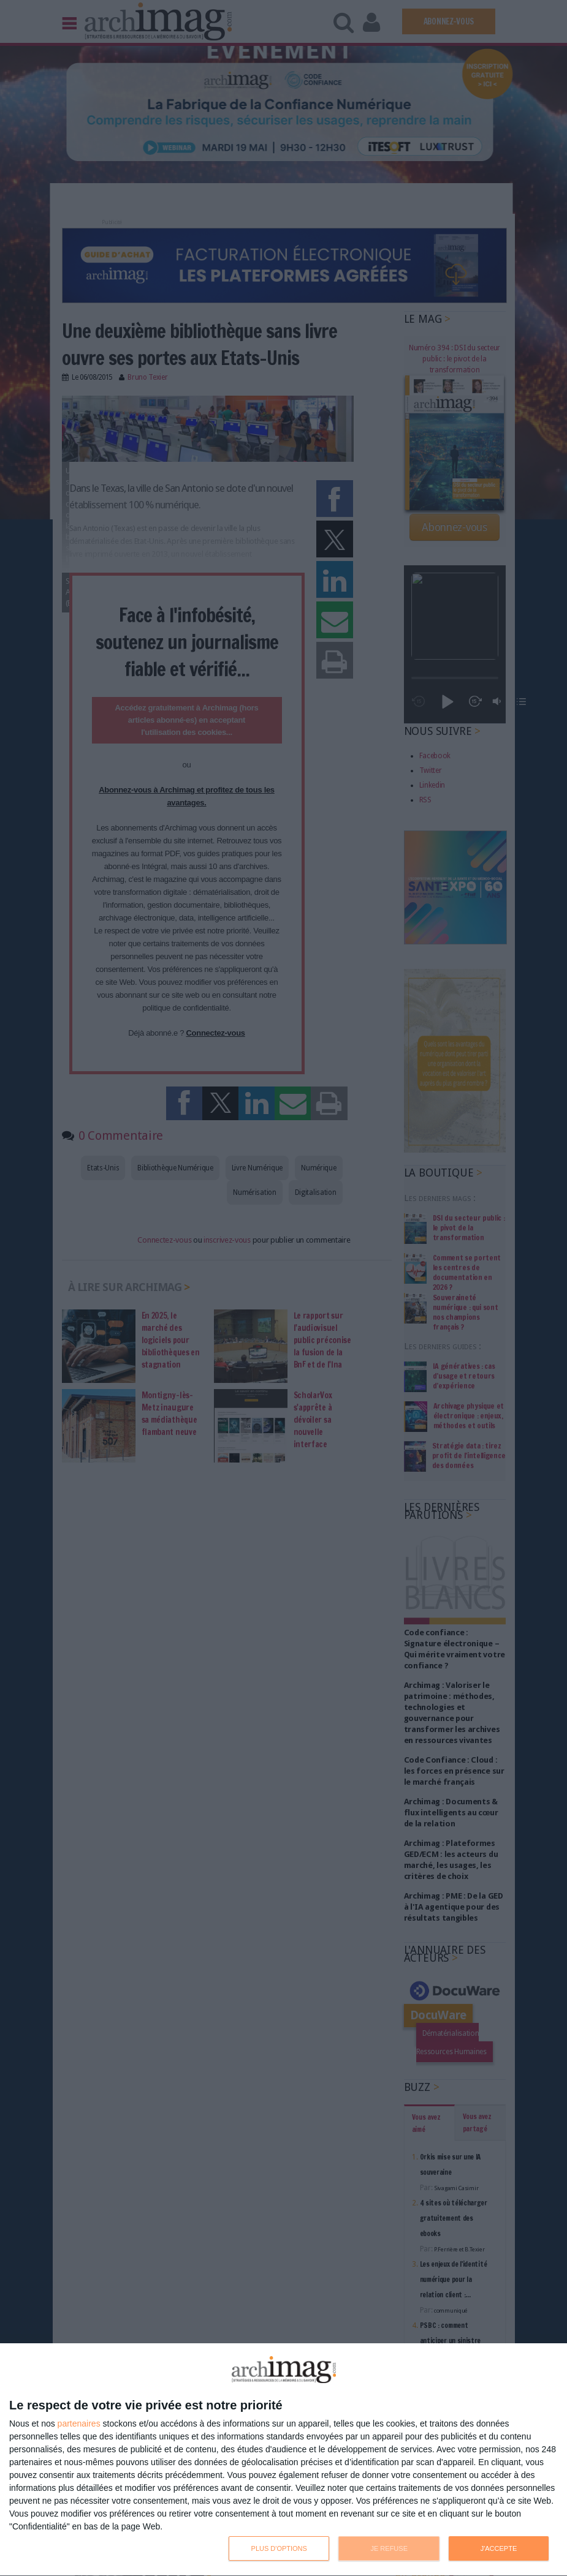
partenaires (79, 2423)
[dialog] (283, 2460)
